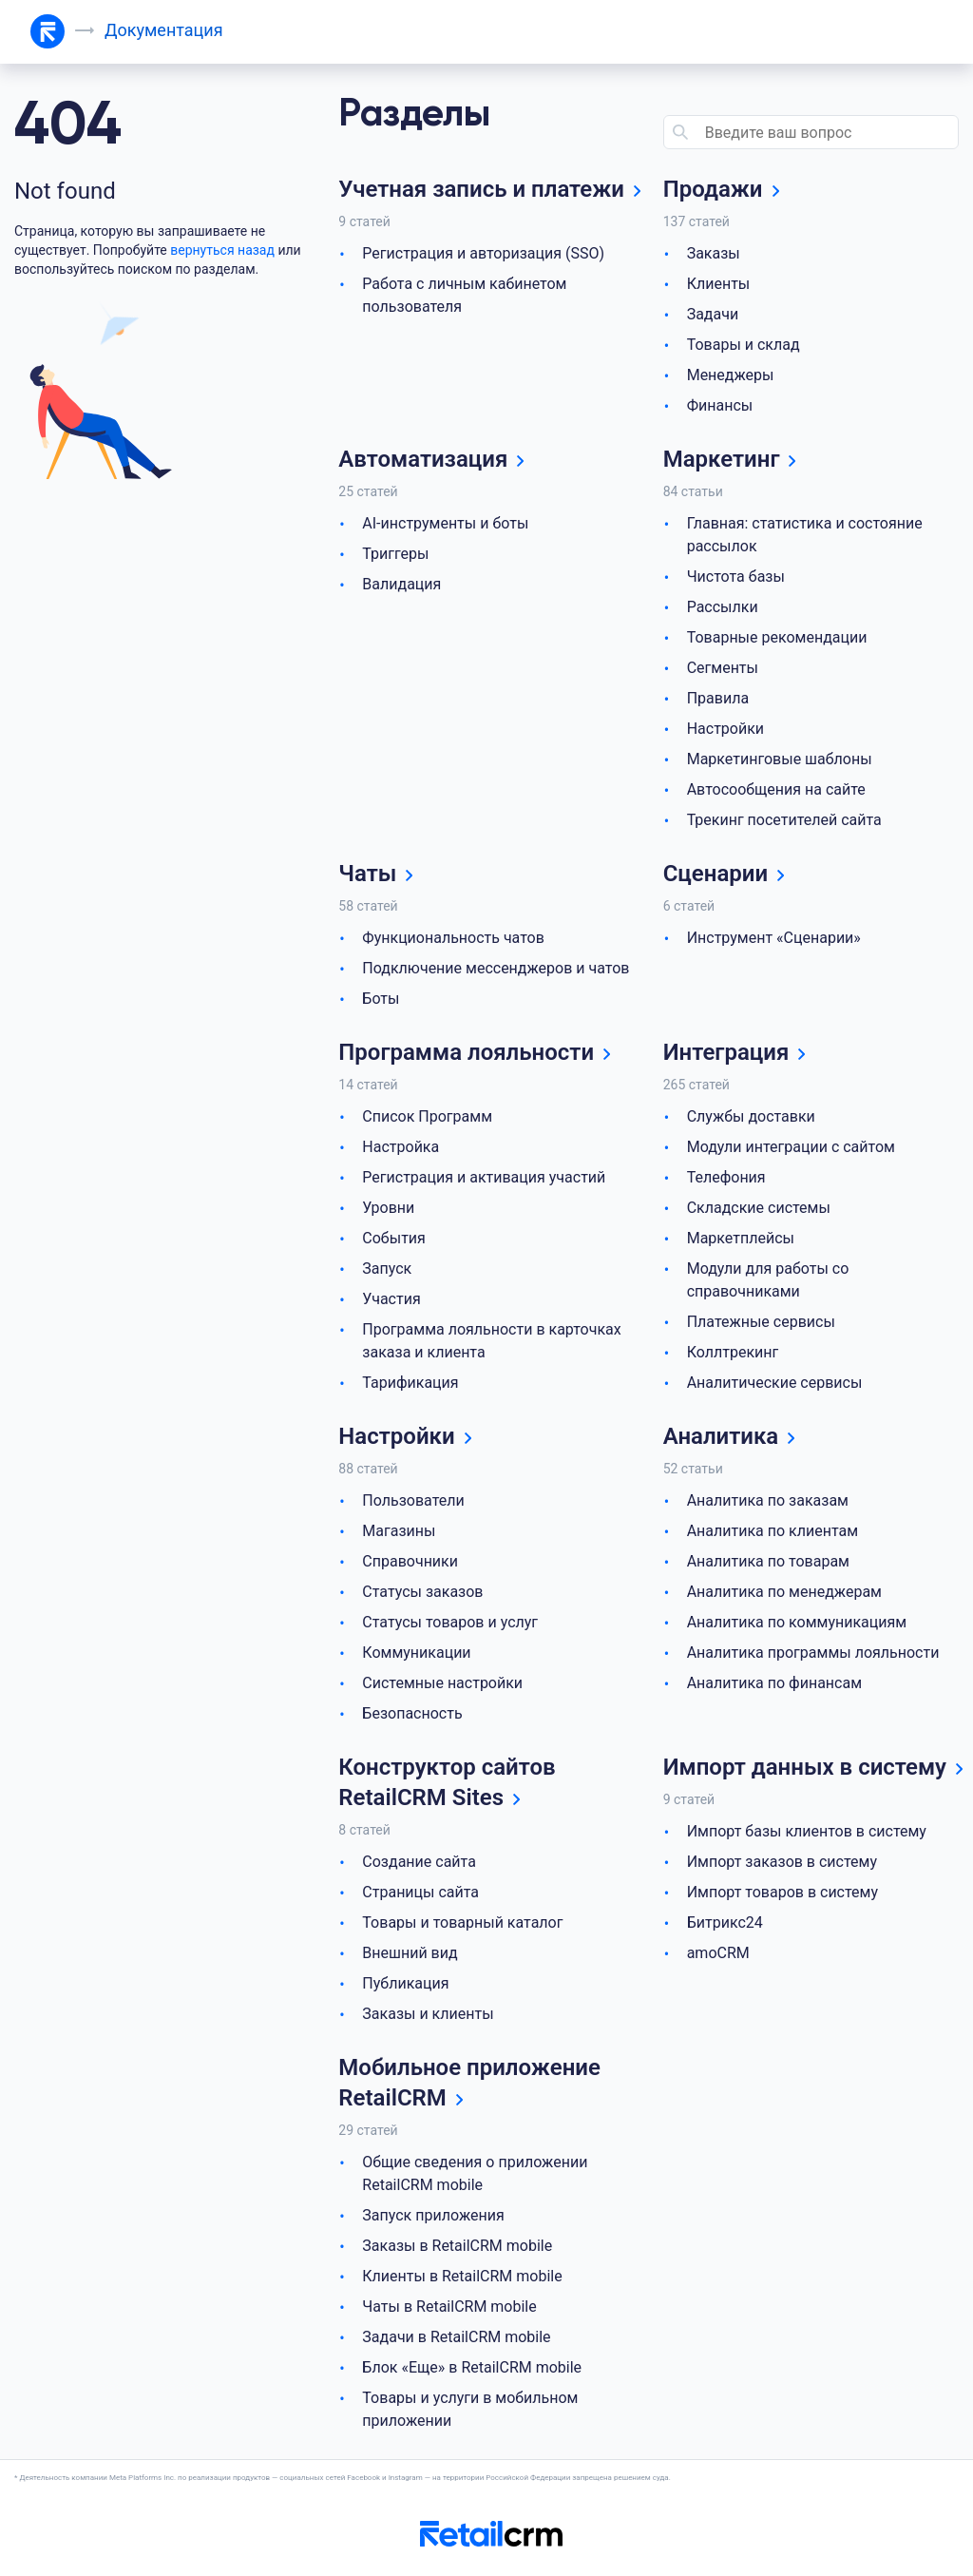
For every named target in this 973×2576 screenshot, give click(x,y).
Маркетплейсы (740, 1238)
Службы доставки (751, 1116)
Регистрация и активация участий (483, 1177)
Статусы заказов (422, 1592)
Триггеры (395, 554)
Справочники (410, 1561)
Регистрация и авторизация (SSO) (483, 253)
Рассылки (722, 607)
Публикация (405, 1983)
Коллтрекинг (733, 1352)
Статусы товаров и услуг (450, 1622)
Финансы (720, 405)
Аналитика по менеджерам (784, 1592)
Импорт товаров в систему (782, 1892)
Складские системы (758, 1208)
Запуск (386, 1268)
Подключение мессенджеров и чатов (495, 968)
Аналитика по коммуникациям (797, 1622)
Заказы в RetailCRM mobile (457, 2246)
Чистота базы (736, 576)
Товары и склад (743, 345)
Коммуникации (416, 1653)
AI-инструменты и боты (445, 523)
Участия (391, 1299)
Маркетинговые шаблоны (779, 759)
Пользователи (413, 1500)
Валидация (401, 584)
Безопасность (412, 1713)
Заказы (713, 253)
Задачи (713, 314)
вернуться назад (222, 250)
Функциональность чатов (453, 938)
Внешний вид (409, 1953)
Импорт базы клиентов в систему (806, 1831)
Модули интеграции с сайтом (791, 1147)
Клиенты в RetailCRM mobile (462, 2276)
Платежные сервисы (761, 1322)
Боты (380, 999)
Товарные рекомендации (777, 637)
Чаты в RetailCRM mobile (449, 2306)
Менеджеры (730, 375)
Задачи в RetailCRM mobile (456, 2337)
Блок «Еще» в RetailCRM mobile (472, 2367)
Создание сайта (419, 1862)
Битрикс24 (725, 1922)
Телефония (726, 1177)
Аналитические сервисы (775, 1383)
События (394, 1238)
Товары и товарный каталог (462, 1922)
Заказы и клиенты (427, 2014)
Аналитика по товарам (768, 1561)
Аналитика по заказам (768, 1500)
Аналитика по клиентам (772, 1531)
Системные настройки (442, 1683)
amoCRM (718, 1953)
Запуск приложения (433, 2215)
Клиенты (719, 284)
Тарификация (410, 1383)
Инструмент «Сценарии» (774, 938)
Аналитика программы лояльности (813, 1653)
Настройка (400, 1147)
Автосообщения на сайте (776, 789)
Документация (164, 30)
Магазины (398, 1531)
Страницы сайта (420, 1892)
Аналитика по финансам (774, 1683)
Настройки (725, 729)
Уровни (388, 1208)
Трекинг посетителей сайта (784, 820)
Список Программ (427, 1116)
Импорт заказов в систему (782, 1862)
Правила (718, 698)
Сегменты (722, 668)
